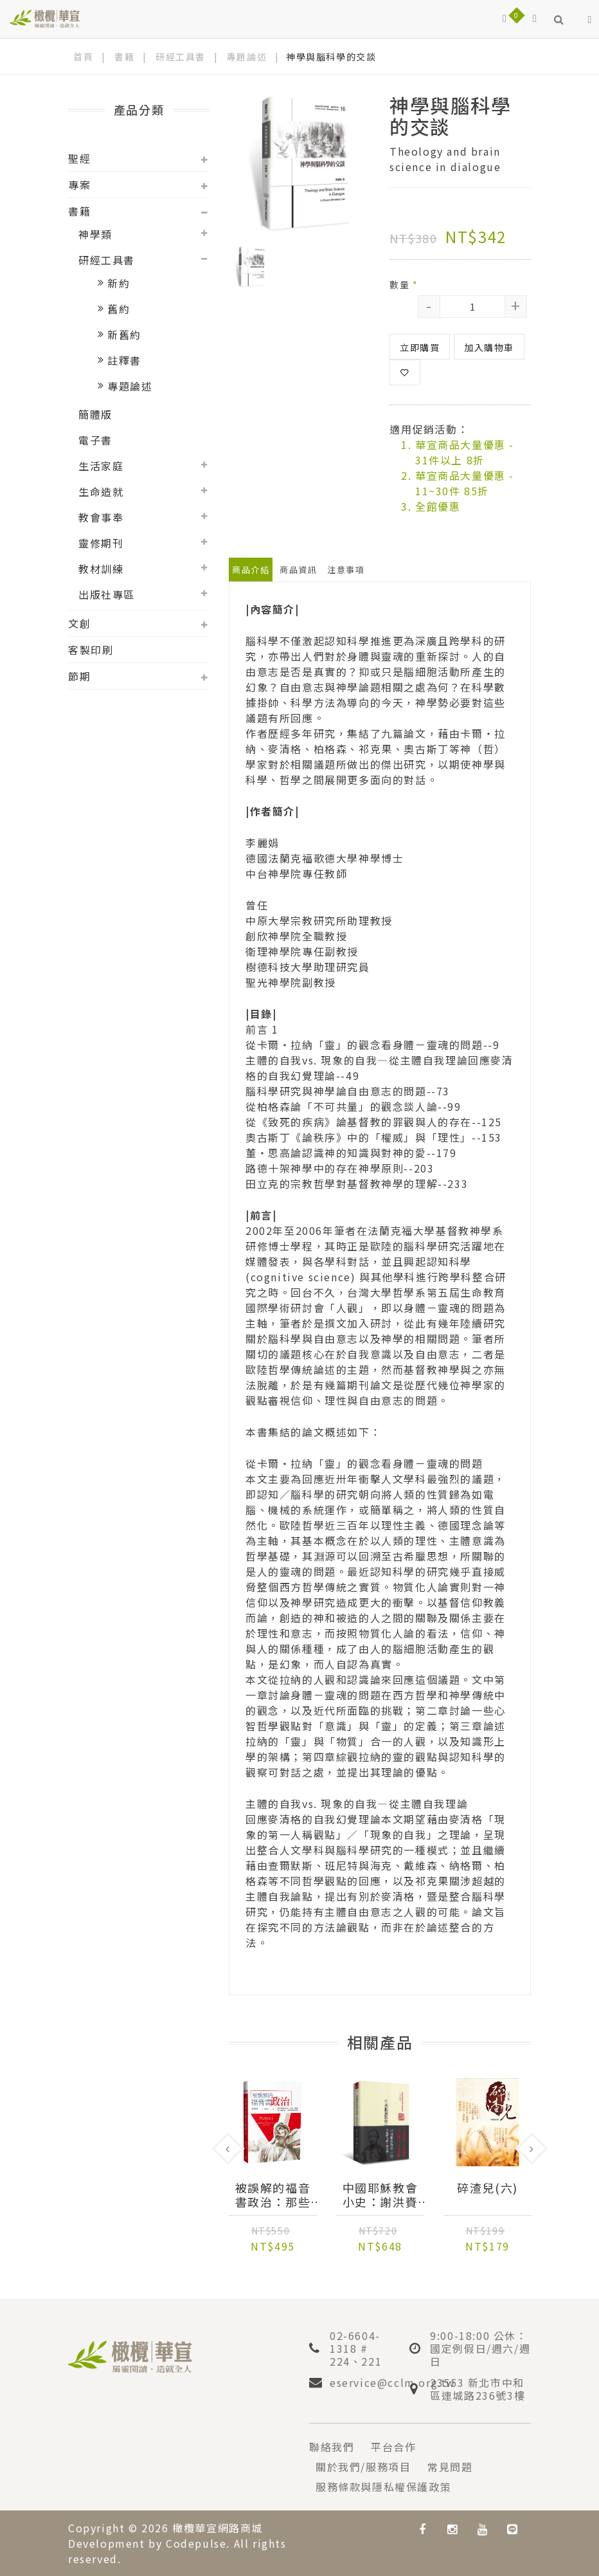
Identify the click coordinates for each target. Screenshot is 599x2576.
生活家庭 (100, 465)
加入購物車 (489, 347)
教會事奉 (100, 517)
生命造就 (100, 491)
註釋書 (124, 360)
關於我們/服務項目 (363, 2466)
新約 (118, 283)
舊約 (118, 308)
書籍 (124, 56)
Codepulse (196, 2543)
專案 (79, 184)
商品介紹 (250, 569)
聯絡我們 (331, 2446)
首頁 (83, 56)
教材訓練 (100, 568)
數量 (403, 284)
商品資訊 (298, 569)
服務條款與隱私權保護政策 (383, 2486)
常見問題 (449, 2466)
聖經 (79, 158)
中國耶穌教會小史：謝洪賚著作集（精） (380, 2194)
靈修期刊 (100, 543)
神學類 (95, 234)
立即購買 (420, 347)
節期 (79, 676)
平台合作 (393, 2446)
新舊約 (124, 334)
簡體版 (95, 414)
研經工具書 (181, 56)
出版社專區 (106, 594)
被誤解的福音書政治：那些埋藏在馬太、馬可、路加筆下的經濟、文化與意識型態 (273, 2194)
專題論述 (247, 56)
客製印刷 (90, 649)
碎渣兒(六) (487, 2188)
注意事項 (345, 569)
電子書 (95, 440)
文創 (79, 623)
